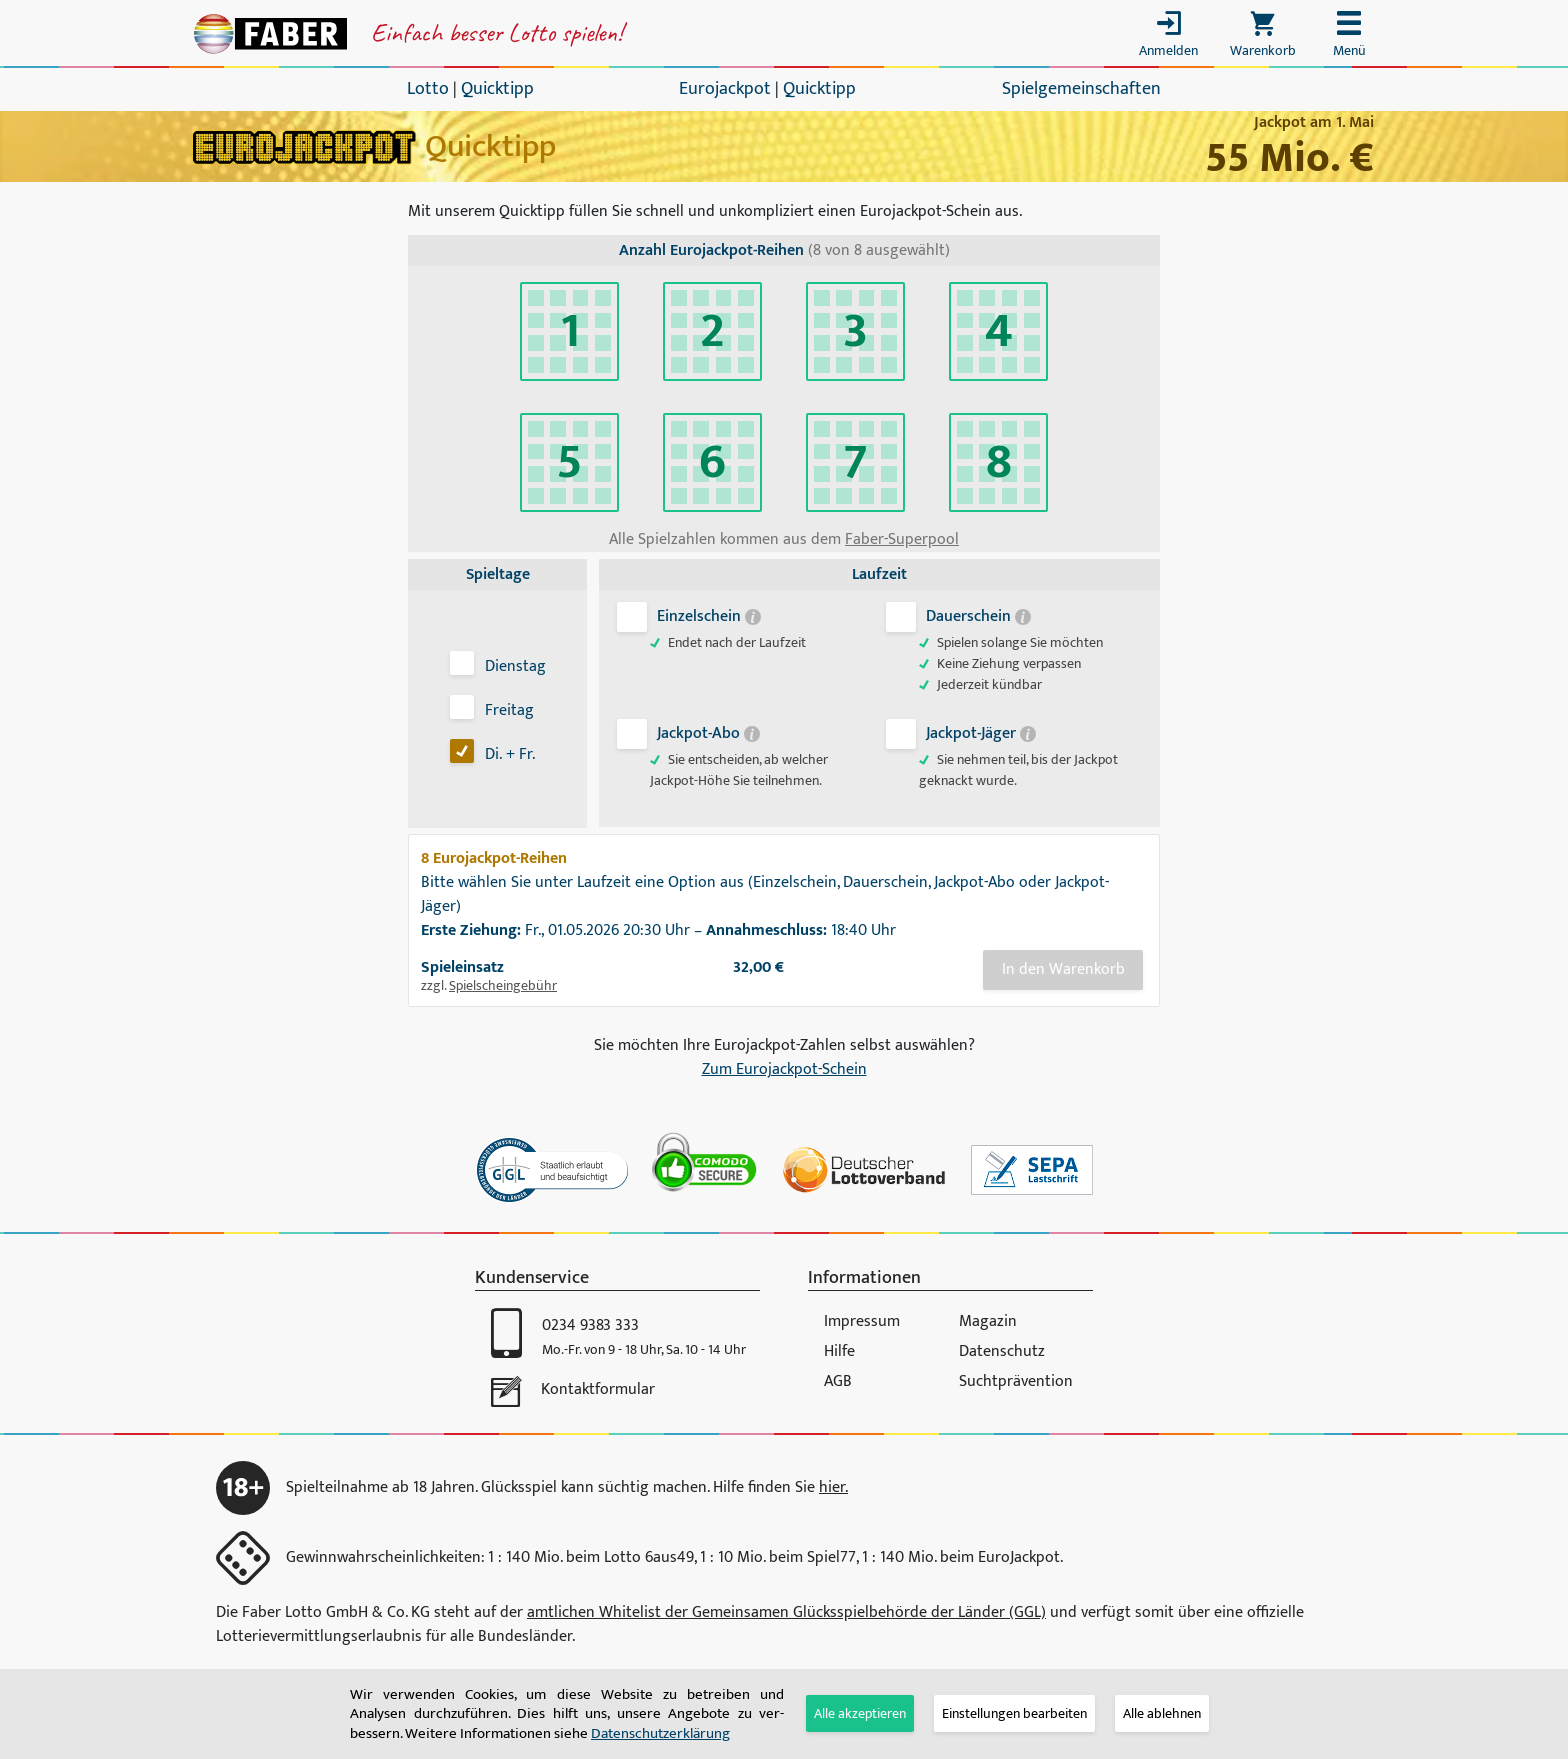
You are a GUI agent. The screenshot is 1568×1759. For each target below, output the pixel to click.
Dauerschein (976, 616)
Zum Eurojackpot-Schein (784, 1069)
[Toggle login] (1168, 38)
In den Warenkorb (1063, 969)
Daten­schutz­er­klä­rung (660, 1733)
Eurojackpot (725, 89)
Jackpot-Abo (706, 733)
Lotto (428, 89)
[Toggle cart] (1263, 38)
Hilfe (839, 1351)
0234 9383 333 (590, 1325)
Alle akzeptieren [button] (860, 1713)
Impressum (862, 1321)
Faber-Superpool (902, 540)
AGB (838, 1381)
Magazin (988, 1321)
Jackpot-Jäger (979, 733)
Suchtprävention (1016, 1381)
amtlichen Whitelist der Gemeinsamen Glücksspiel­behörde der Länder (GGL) (786, 1612)
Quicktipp (497, 89)
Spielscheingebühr (503, 985)
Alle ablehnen (1162, 1713)
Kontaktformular (598, 1389)
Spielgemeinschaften (1081, 89)
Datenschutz (1002, 1351)
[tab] (1014, 1713)
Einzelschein (707, 616)
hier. (833, 1487)
